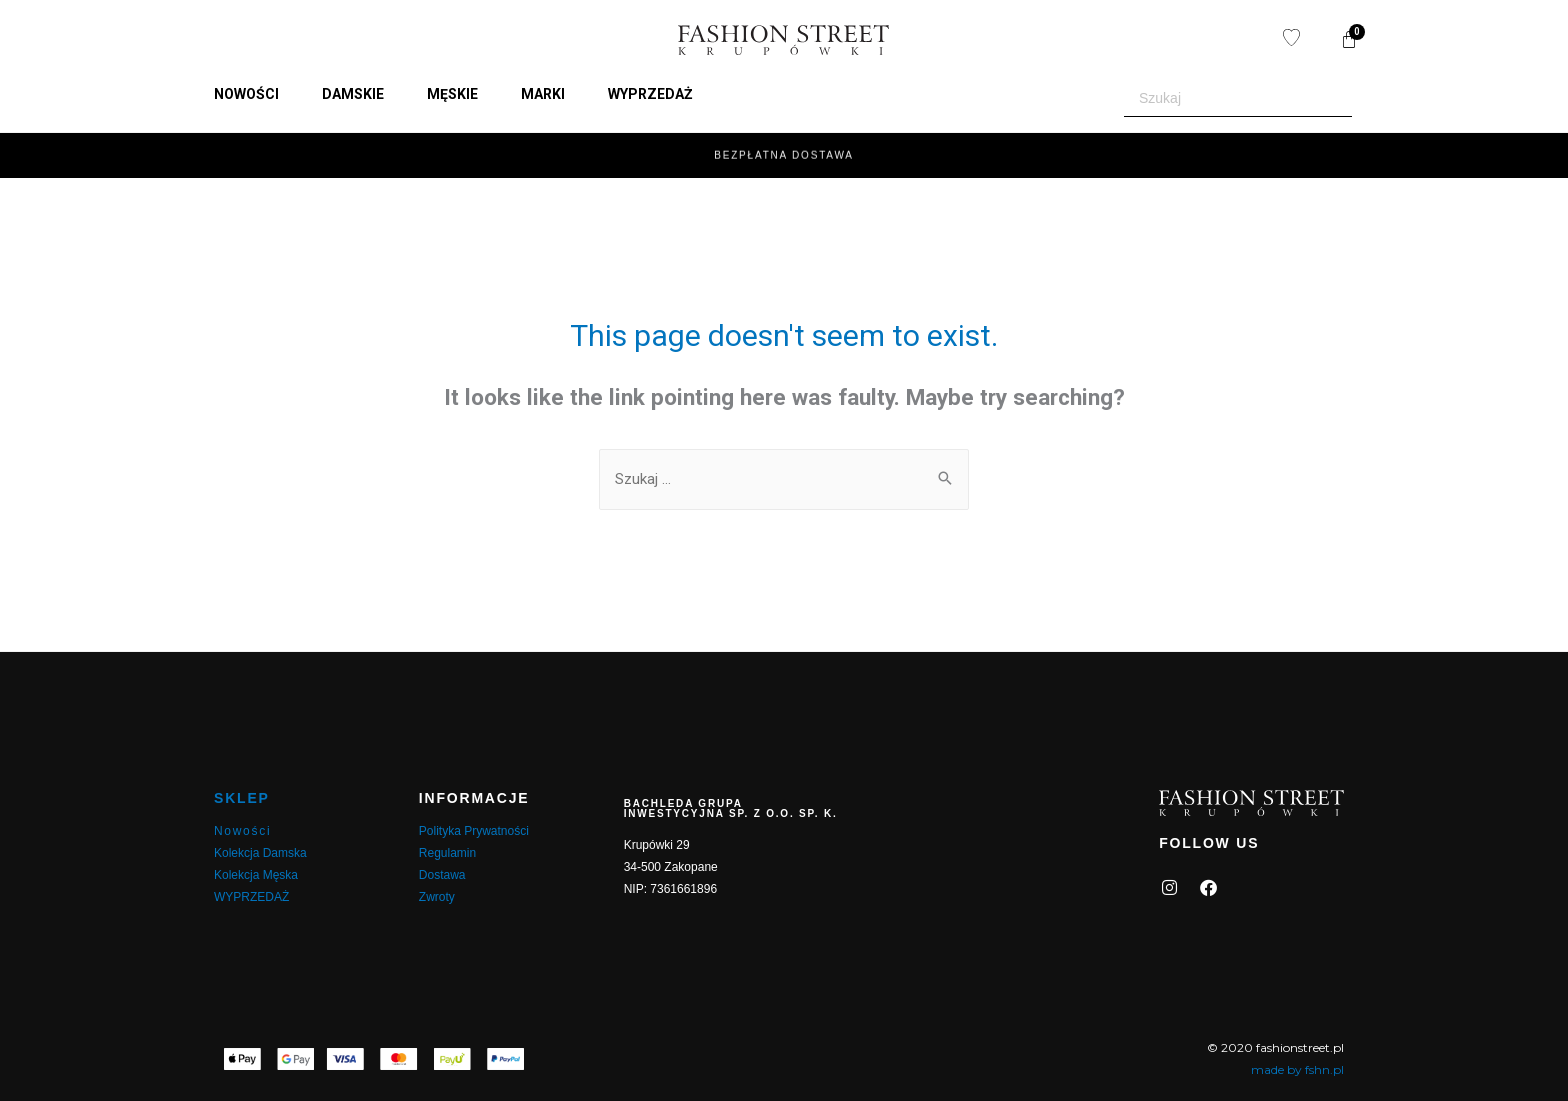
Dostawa (442, 875)
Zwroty (437, 897)
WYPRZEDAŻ (251, 897)
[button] (258, 94)
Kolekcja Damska (260, 853)
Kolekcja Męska (256, 875)
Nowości (242, 831)
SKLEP (242, 798)
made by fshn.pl (1297, 1069)
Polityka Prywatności (474, 831)
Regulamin (447, 853)
